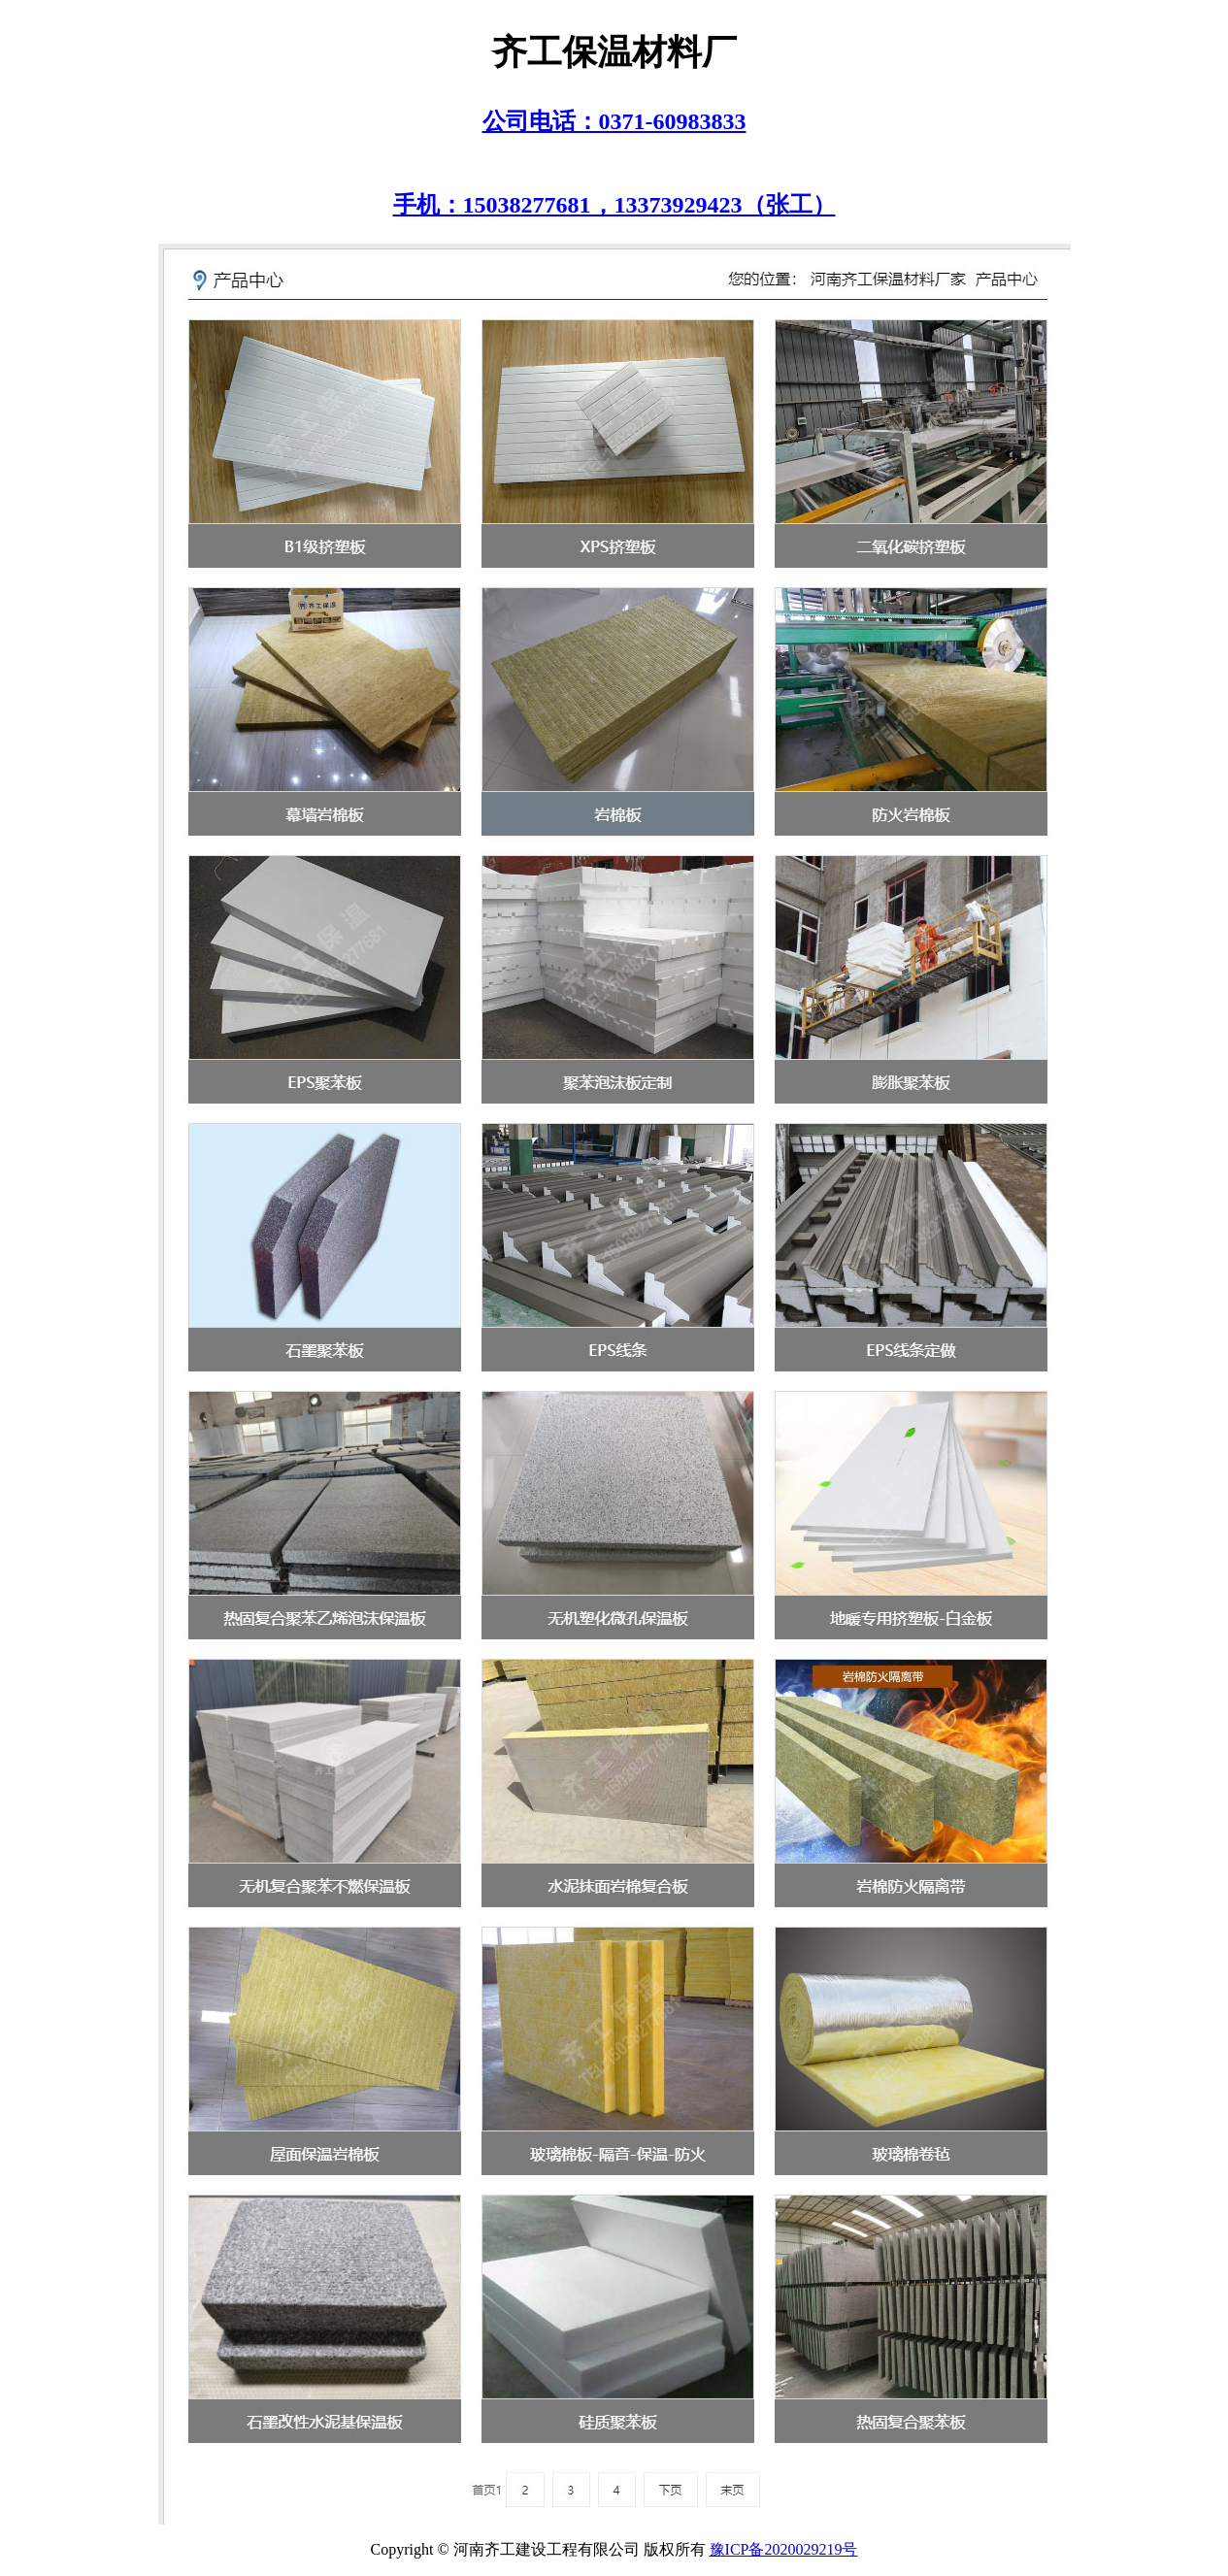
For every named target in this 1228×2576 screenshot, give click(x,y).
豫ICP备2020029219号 (784, 2549)
